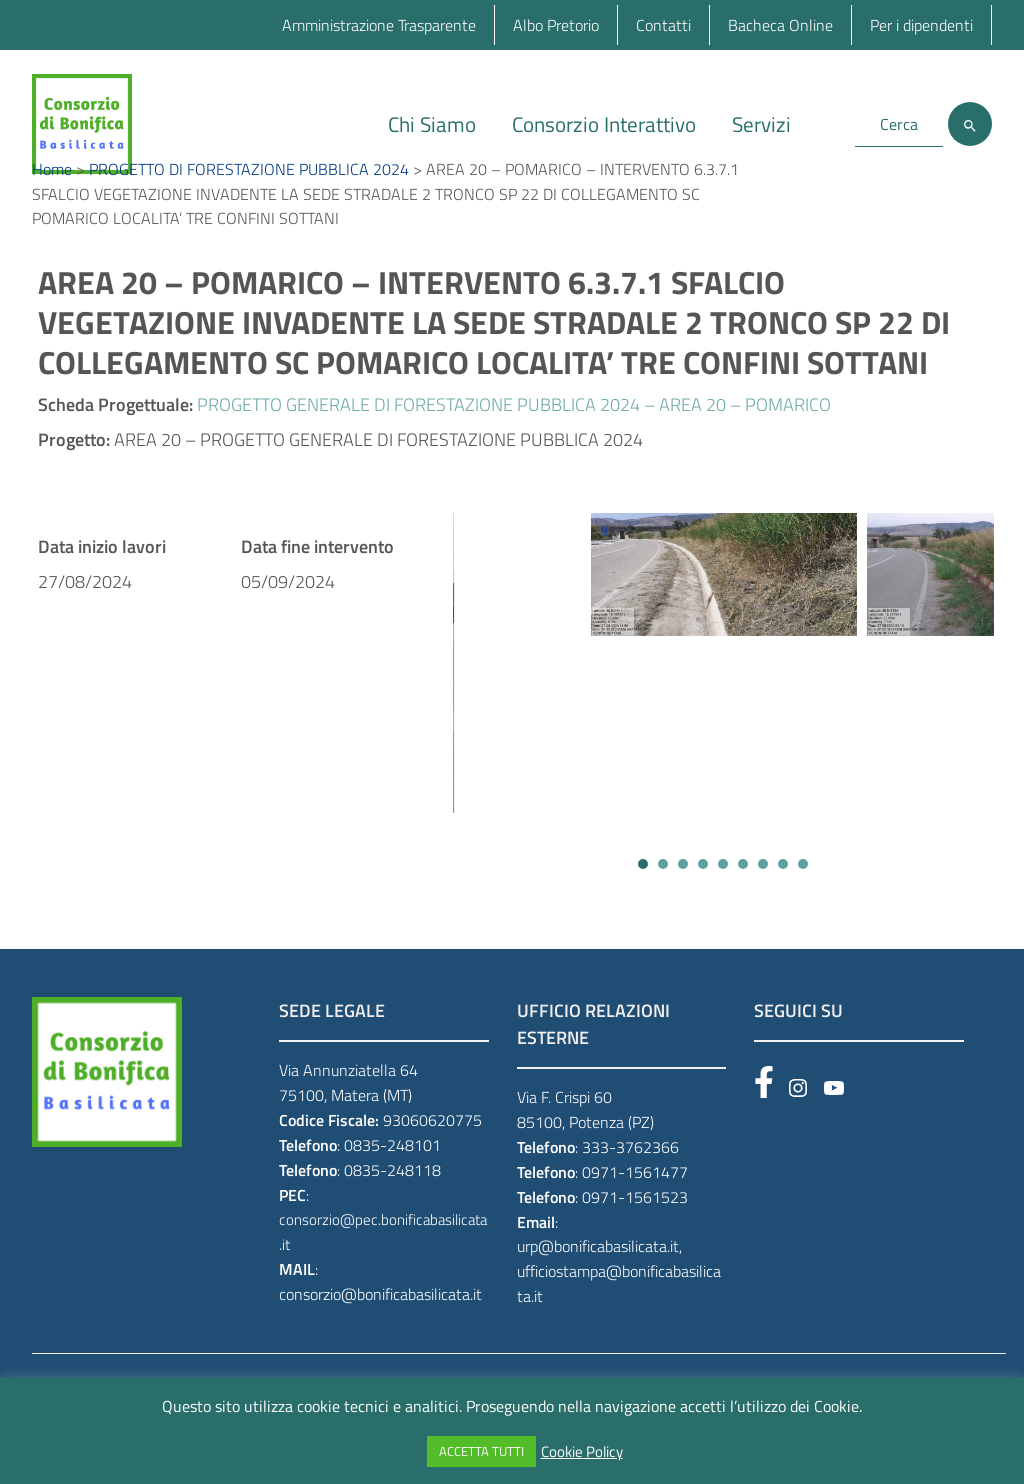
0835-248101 (392, 1196)
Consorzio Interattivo (604, 124)
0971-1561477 (635, 1223)
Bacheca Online (780, 25)
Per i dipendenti (921, 25)
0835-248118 (392, 1221)
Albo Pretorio (556, 25)
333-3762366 (630, 1198)
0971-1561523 (635, 1248)
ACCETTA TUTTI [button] (481, 1451)
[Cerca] (970, 124)
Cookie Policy (582, 1452)
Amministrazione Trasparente (379, 25)
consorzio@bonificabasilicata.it (380, 1345)
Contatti (663, 25)
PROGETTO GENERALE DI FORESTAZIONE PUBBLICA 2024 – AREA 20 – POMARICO (514, 456)
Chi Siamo (432, 124)
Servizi (761, 124)
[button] (643, 916)
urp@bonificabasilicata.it (598, 1298)
